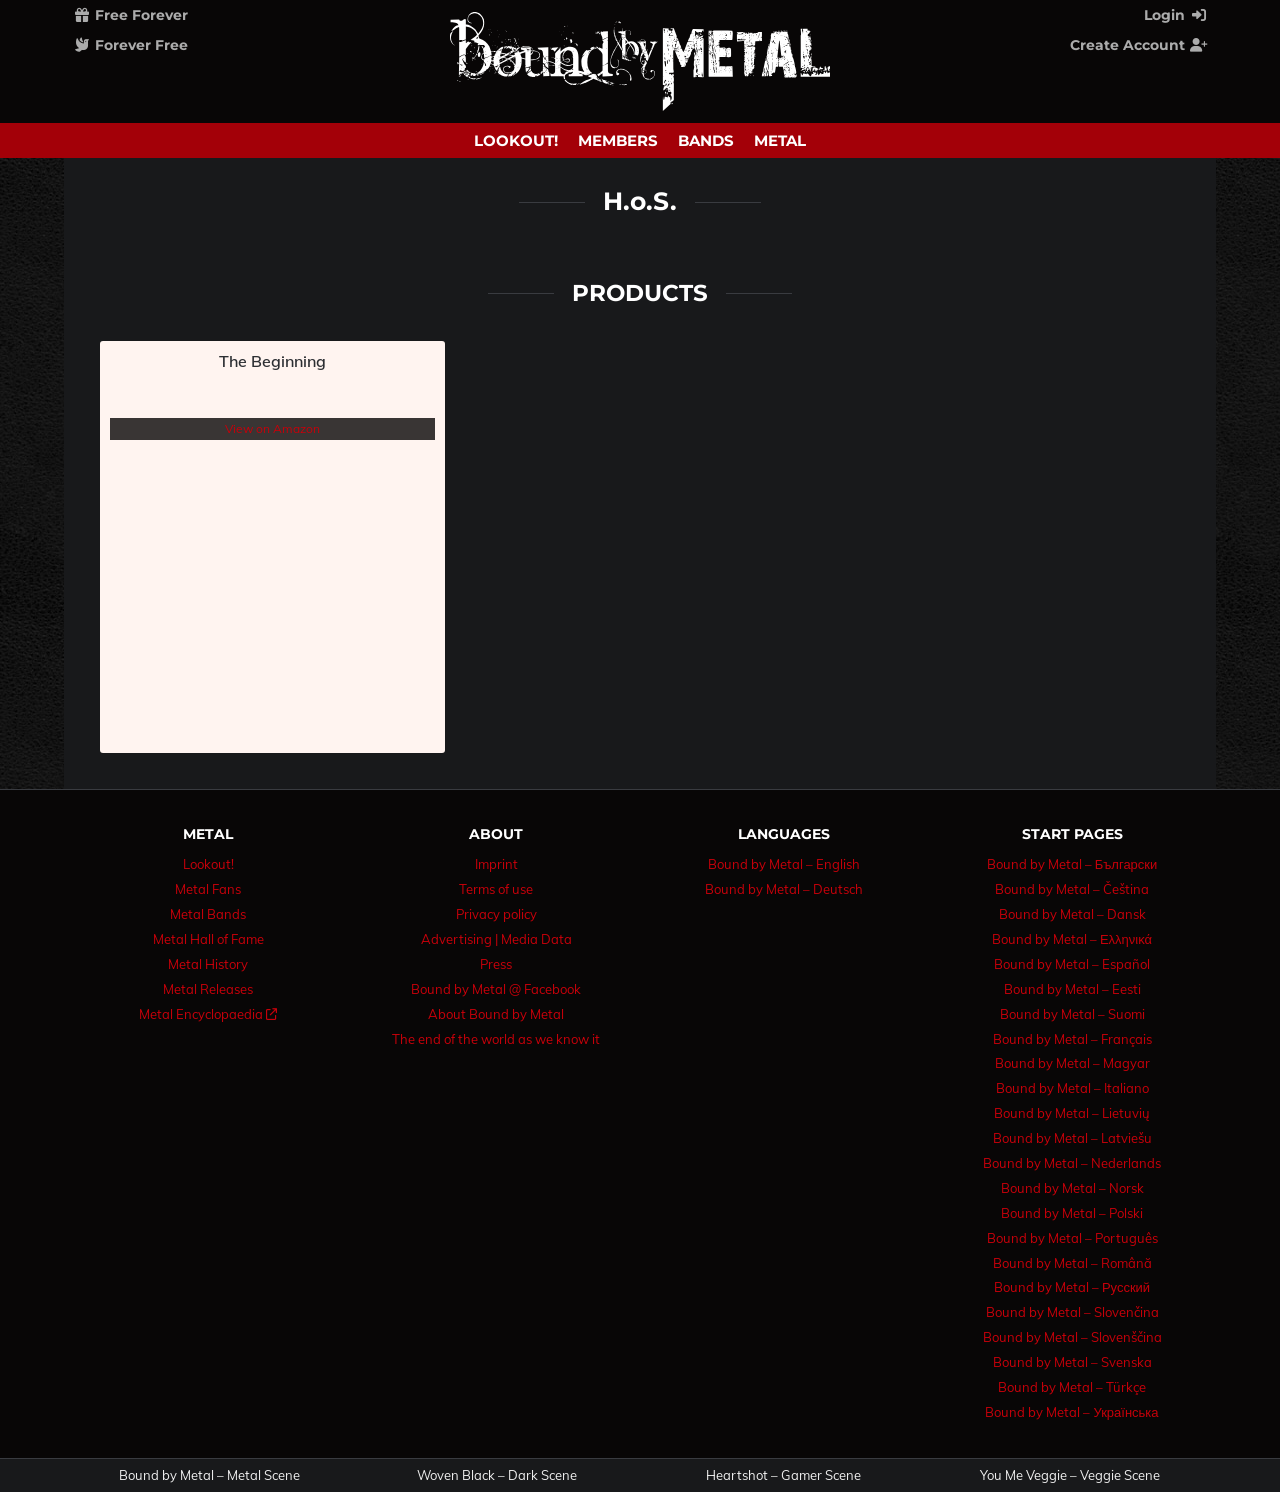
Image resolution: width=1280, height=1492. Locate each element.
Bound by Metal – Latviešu (1072, 1138)
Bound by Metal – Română (1072, 1263)
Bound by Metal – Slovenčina (1072, 1312)
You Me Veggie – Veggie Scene (1070, 1475)
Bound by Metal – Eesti (1072, 989)
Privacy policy (496, 914)
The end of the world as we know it (496, 1039)
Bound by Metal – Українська (1071, 1412)
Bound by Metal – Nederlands (1072, 1163)
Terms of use (496, 889)
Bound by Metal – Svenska (1072, 1362)
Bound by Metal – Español (1072, 964)
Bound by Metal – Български (1072, 864)
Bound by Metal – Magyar (1072, 1063)
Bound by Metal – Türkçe (1072, 1387)
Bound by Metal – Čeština (1072, 889)
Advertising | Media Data (496, 939)
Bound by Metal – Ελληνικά (1072, 939)
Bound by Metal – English (784, 864)
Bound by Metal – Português (1072, 1238)
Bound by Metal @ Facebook (496, 989)
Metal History (208, 964)
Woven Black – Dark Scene (497, 1475)
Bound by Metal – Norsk (1072, 1188)
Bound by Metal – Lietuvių (1072, 1113)
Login (1176, 15)
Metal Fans (208, 889)
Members (618, 140)
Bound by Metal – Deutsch (784, 889)
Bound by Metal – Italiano (1072, 1088)
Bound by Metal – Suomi (1072, 1014)
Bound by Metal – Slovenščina (1072, 1337)
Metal (780, 140)
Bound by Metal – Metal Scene (209, 1475)
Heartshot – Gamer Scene (783, 1475)
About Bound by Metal (496, 1014)
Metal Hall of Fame (208, 939)
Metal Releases (208, 989)
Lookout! (516, 140)
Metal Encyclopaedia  (208, 1014)
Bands (706, 140)
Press (496, 964)
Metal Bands (208, 914)
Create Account (1139, 45)
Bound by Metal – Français (1072, 1039)
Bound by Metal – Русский (1072, 1287)
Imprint (496, 864)
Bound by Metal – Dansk (1072, 914)
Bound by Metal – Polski (1072, 1213)
